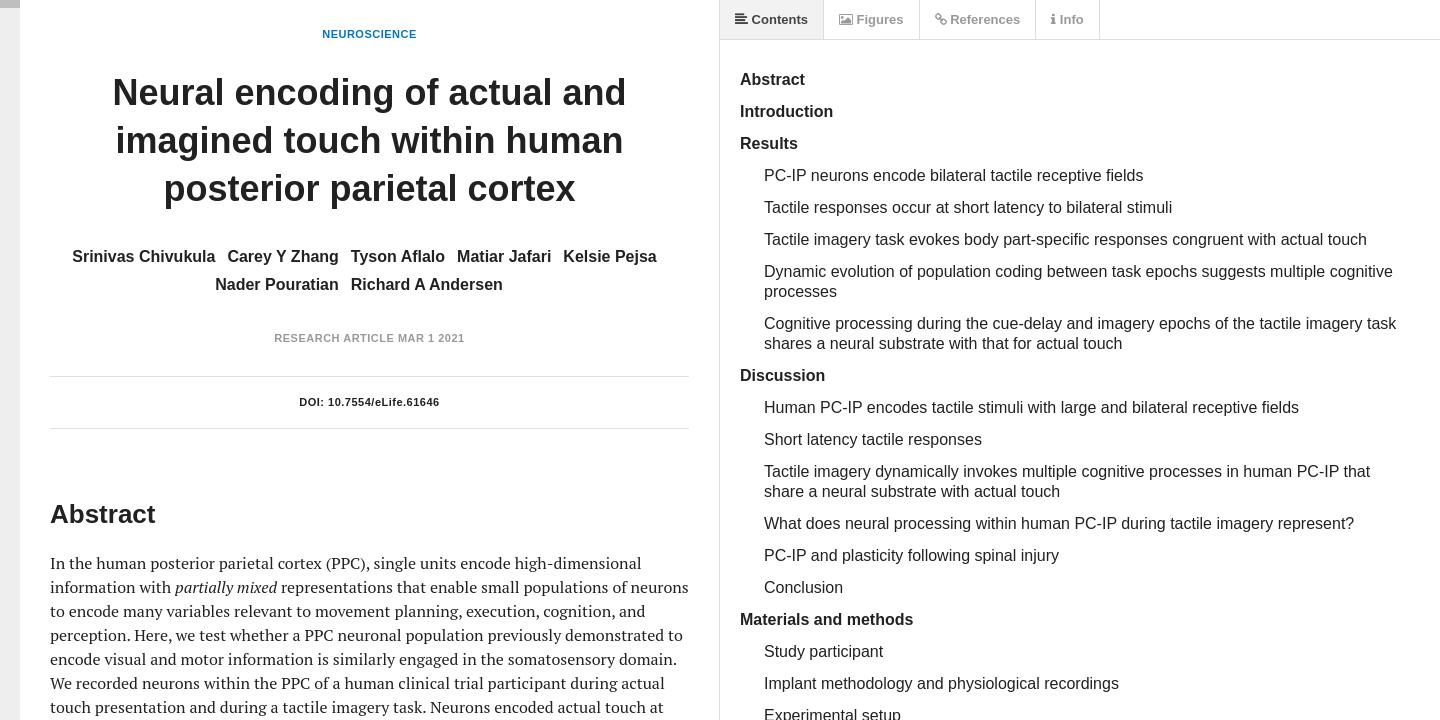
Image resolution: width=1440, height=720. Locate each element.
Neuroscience (369, 34)
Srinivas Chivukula (143, 256)
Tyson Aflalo (398, 256)
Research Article (334, 338)
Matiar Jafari (504, 256)
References (978, 19)
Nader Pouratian (277, 284)
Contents (771, 19)
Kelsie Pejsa (609, 256)
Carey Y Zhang (282, 256)
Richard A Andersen (427, 284)
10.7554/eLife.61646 (384, 402)
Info (1067, 19)
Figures (871, 19)
